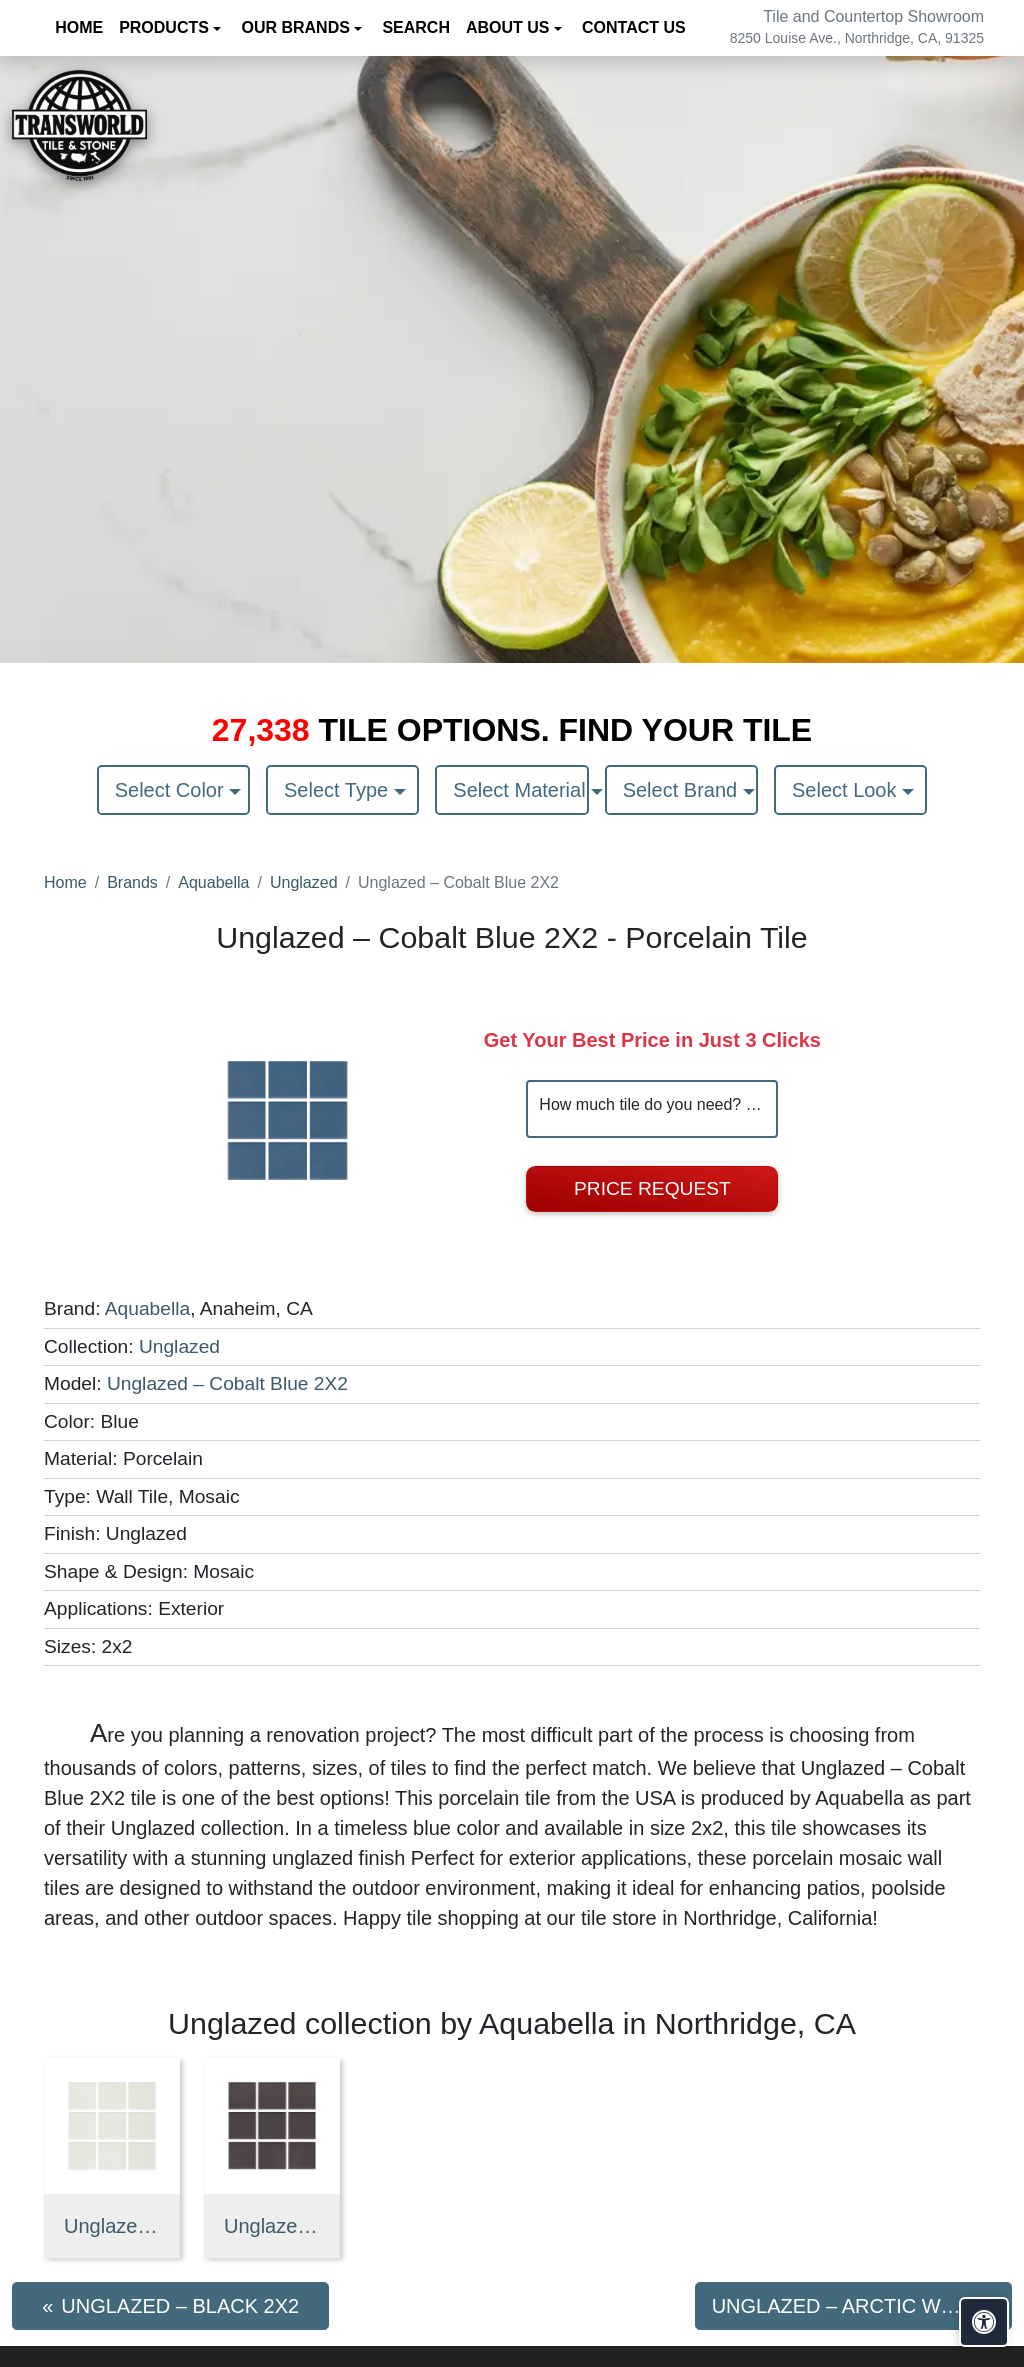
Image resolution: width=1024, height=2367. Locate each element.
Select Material (520, 790)
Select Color (172, 790)
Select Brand (683, 790)
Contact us (634, 27)
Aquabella (213, 882)
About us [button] (510, 27)
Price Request (652, 1188)
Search (416, 27)
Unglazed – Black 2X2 (272, 2226)
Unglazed (304, 882)
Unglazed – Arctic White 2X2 (112, 2226)
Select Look (847, 790)
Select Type (339, 790)
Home (65, 882)
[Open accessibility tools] (984, 2322)
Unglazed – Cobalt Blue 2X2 (227, 1383)
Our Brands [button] (297, 27)
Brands (132, 882)
